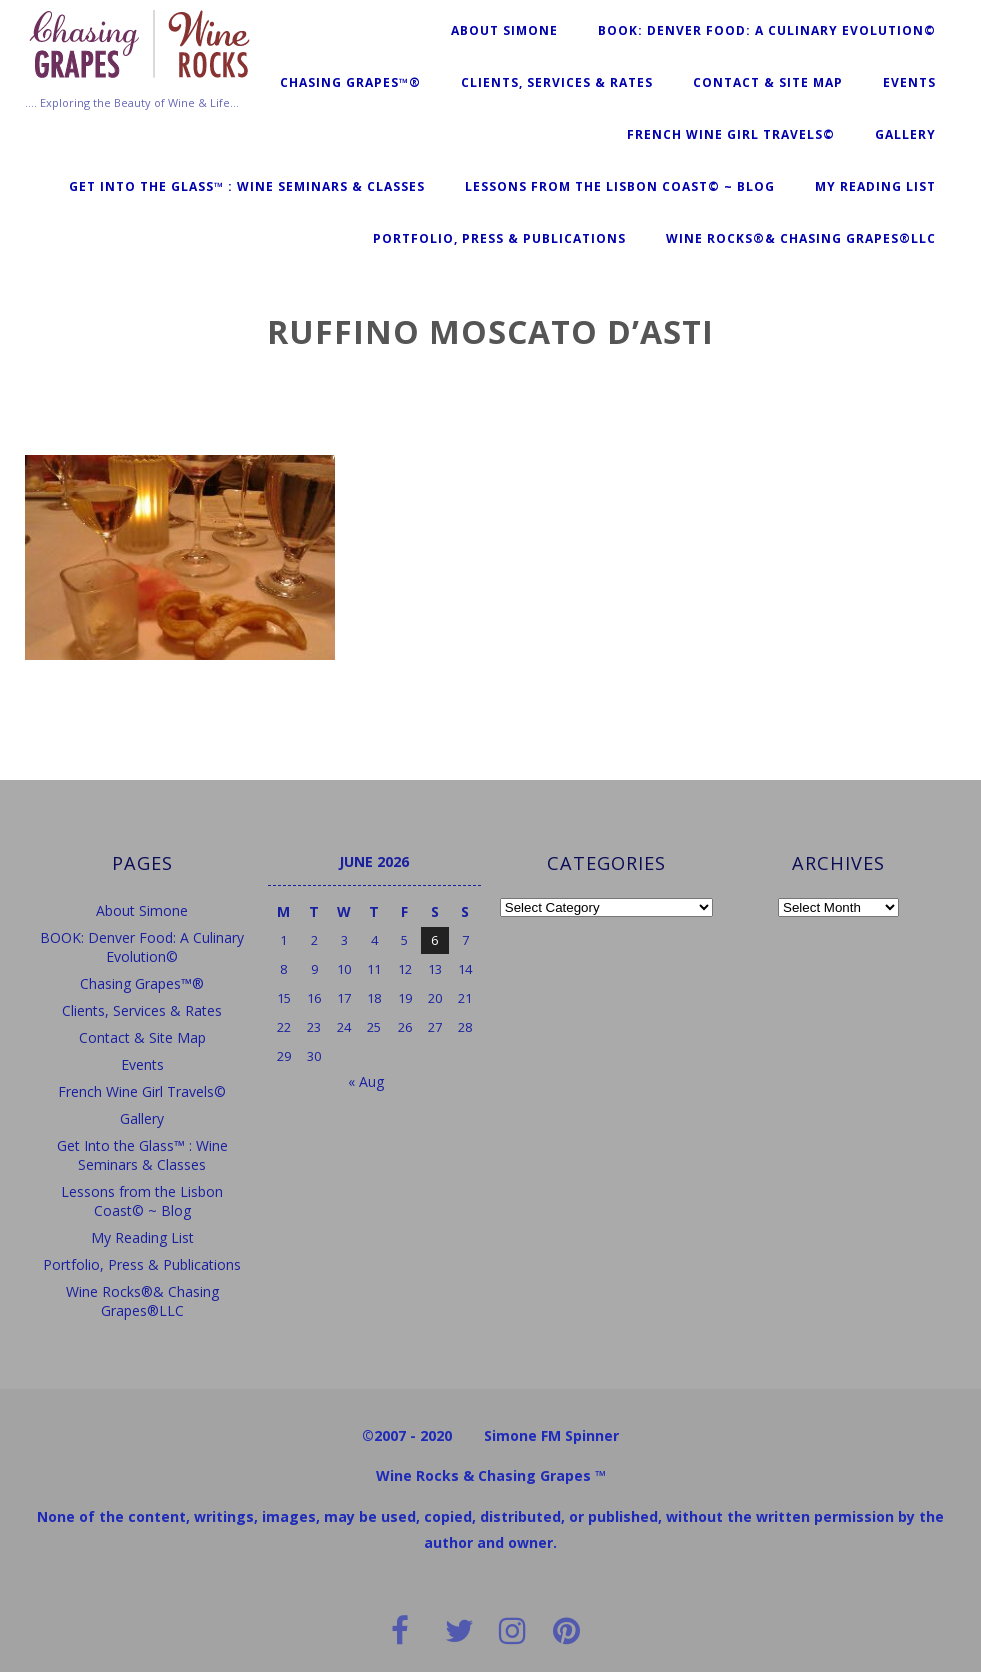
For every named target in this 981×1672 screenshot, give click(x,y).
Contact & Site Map (768, 82)
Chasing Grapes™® (350, 82)
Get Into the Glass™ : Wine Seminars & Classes (247, 186)
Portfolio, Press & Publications (499, 238)
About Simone (504, 30)
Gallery (905, 134)
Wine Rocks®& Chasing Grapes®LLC (801, 238)
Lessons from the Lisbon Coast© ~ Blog (620, 186)
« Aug (366, 1081)
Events (909, 82)
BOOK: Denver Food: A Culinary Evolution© (767, 30)
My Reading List (875, 186)
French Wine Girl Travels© (731, 134)
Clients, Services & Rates (557, 82)
